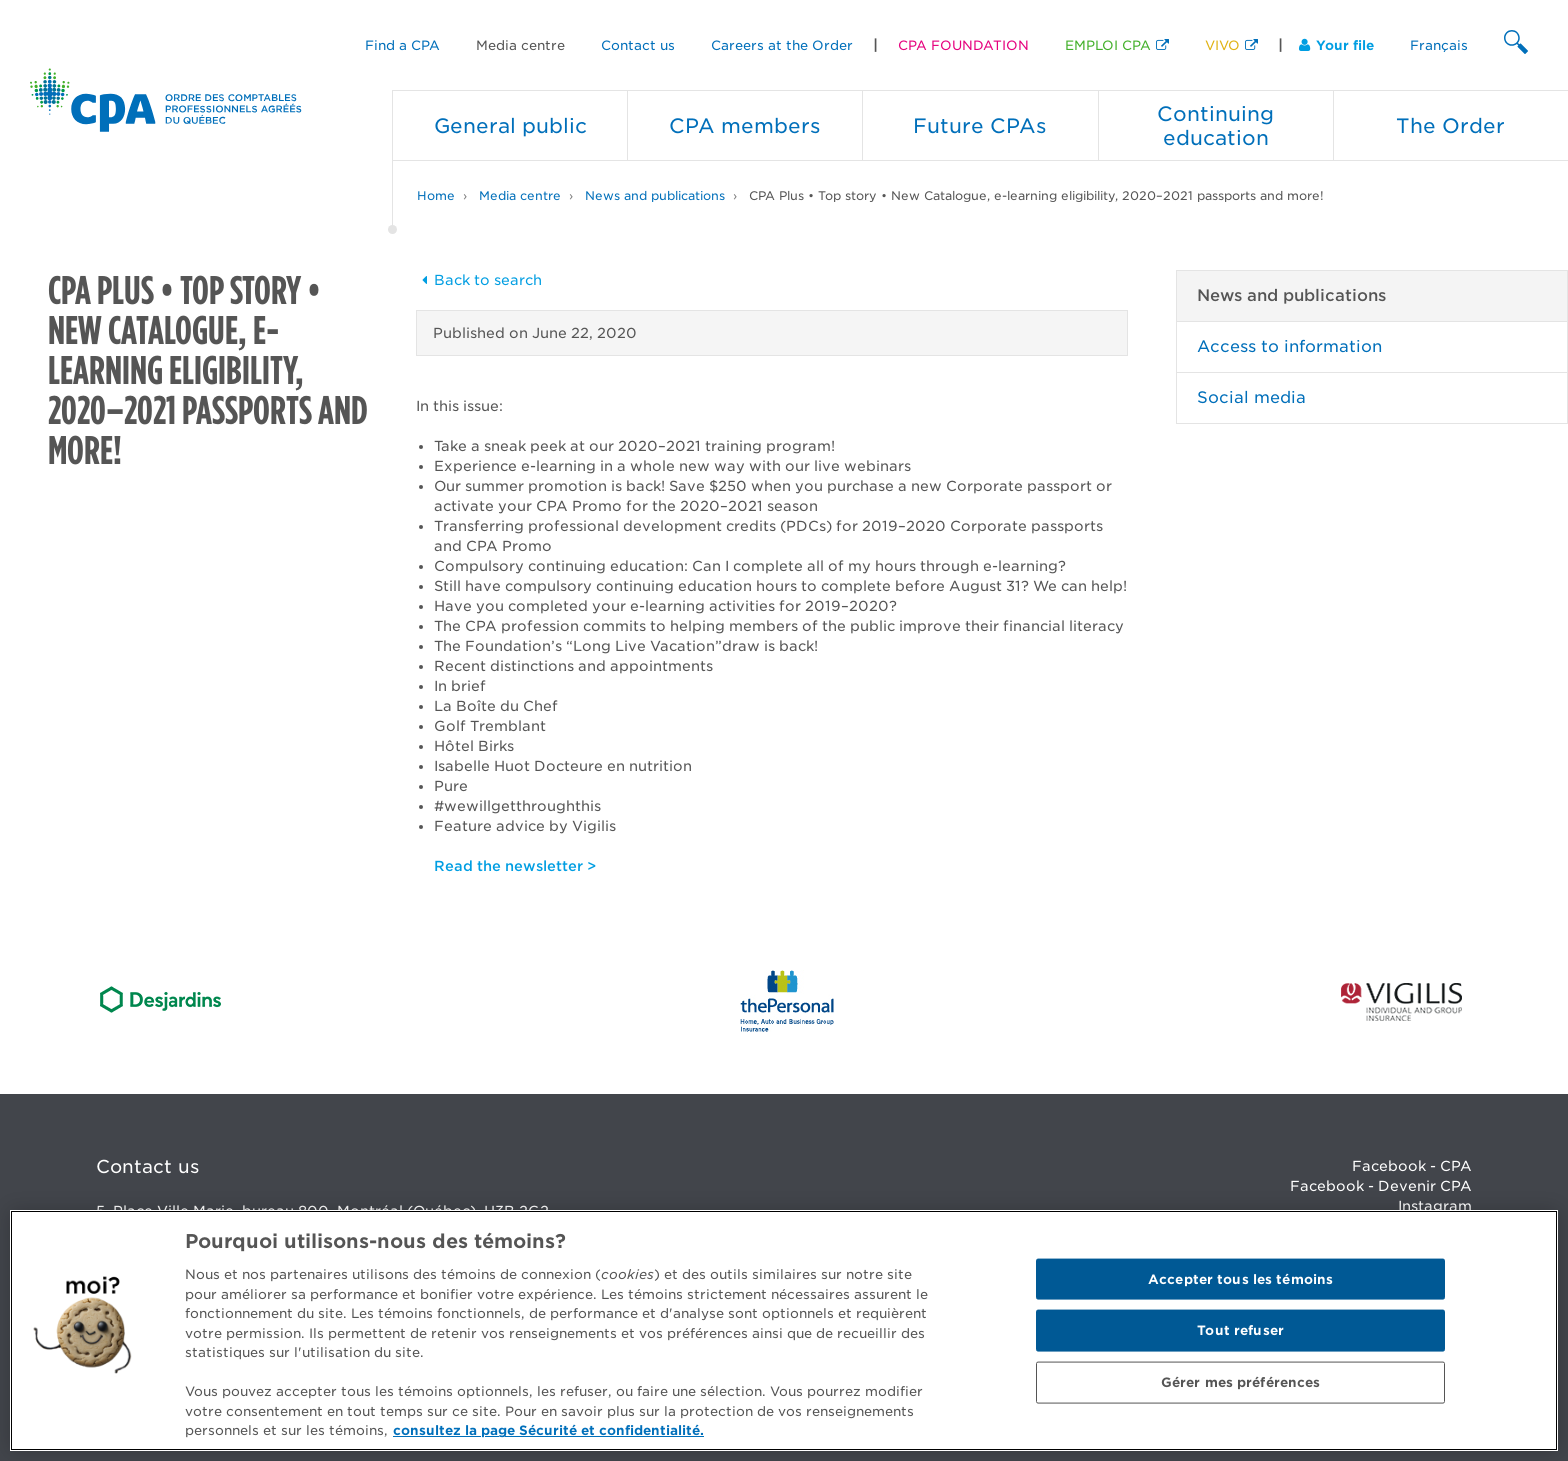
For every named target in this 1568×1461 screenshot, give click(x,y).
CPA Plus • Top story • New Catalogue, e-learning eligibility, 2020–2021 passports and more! (1036, 195)
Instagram (1435, 1206)
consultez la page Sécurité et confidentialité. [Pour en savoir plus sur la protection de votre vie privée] (548, 1430)
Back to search (479, 280)
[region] (784, 1330)
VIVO (1222, 45)
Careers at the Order (782, 45)
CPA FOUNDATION (963, 45)
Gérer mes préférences (1241, 1382)
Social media (1251, 397)
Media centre (520, 45)
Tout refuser (1240, 1330)
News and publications (655, 195)
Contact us (638, 45)
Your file (1336, 45)
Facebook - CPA (1412, 1166)
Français (1439, 45)
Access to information (1289, 346)
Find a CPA (402, 45)
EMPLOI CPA (1108, 45)
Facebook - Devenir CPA (1381, 1186)
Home (436, 195)
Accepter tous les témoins (1240, 1278)
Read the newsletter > (515, 866)
